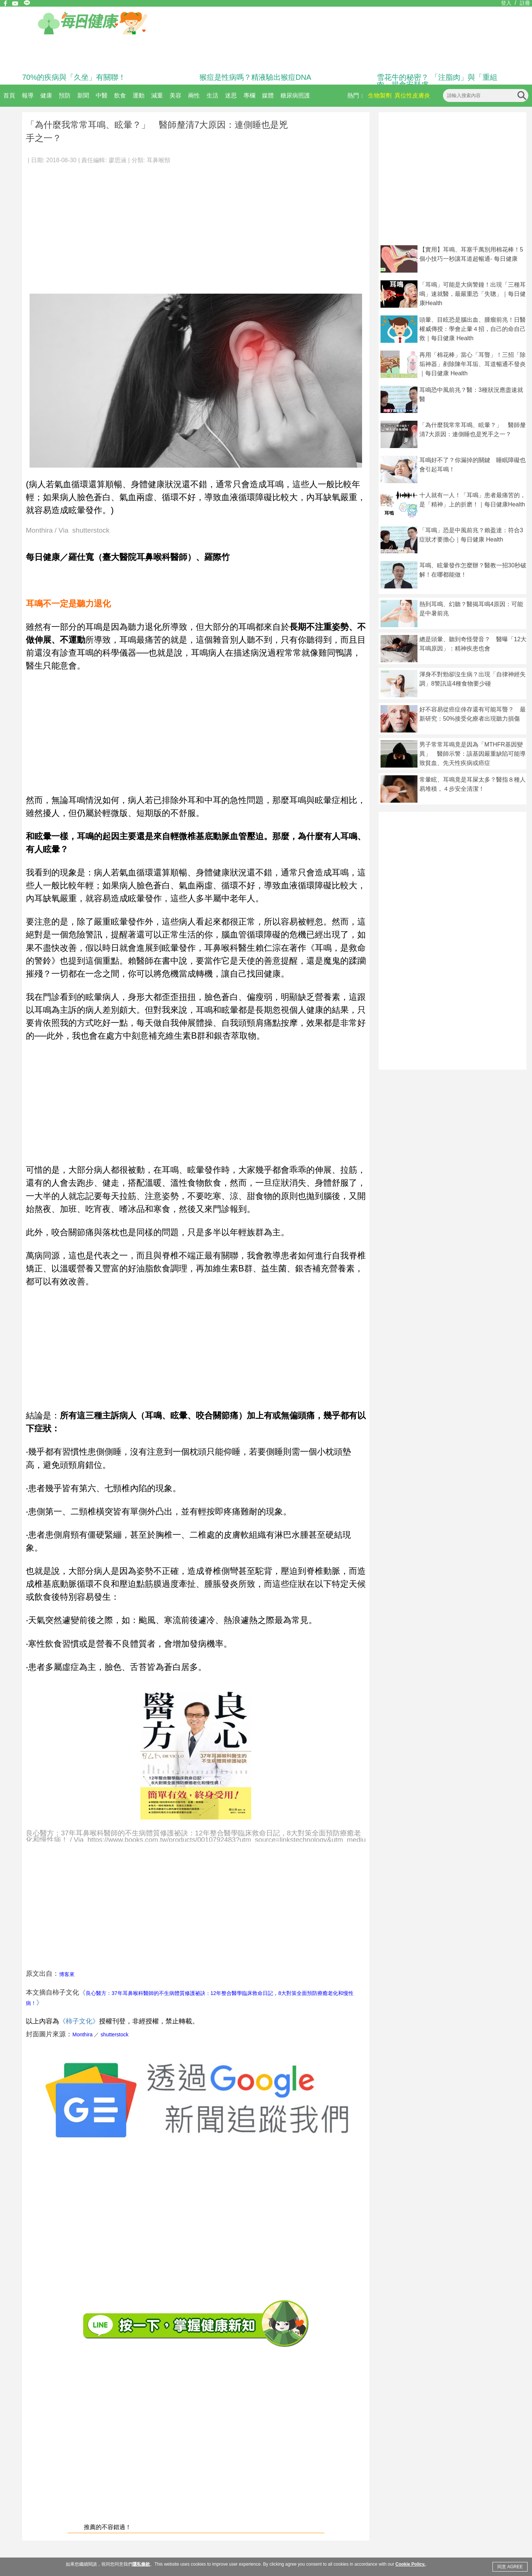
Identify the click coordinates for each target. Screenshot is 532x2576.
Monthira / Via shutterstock (67, 530)
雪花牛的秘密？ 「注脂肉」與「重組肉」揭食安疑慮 (437, 81)
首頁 (9, 95)
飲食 (120, 95)
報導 (28, 95)
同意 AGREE (510, 2566)
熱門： (356, 95)
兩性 (194, 95)
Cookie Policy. (410, 2564)
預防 (65, 95)
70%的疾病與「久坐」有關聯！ (74, 77)
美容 (175, 95)
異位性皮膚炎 (412, 95)
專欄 (249, 95)
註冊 (525, 3)
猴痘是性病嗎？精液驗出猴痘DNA (255, 77)
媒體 (268, 95)
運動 (138, 95)
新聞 (83, 95)
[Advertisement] (196, 225)
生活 (212, 95)
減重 (157, 95)
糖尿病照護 (295, 95)
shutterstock (114, 2034)
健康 (46, 95)
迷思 (231, 95)
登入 (506, 3)
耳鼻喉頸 (158, 160)
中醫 (102, 95)
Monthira (82, 2034)
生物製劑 (380, 95)
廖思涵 (117, 160)
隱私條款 (141, 2564)
